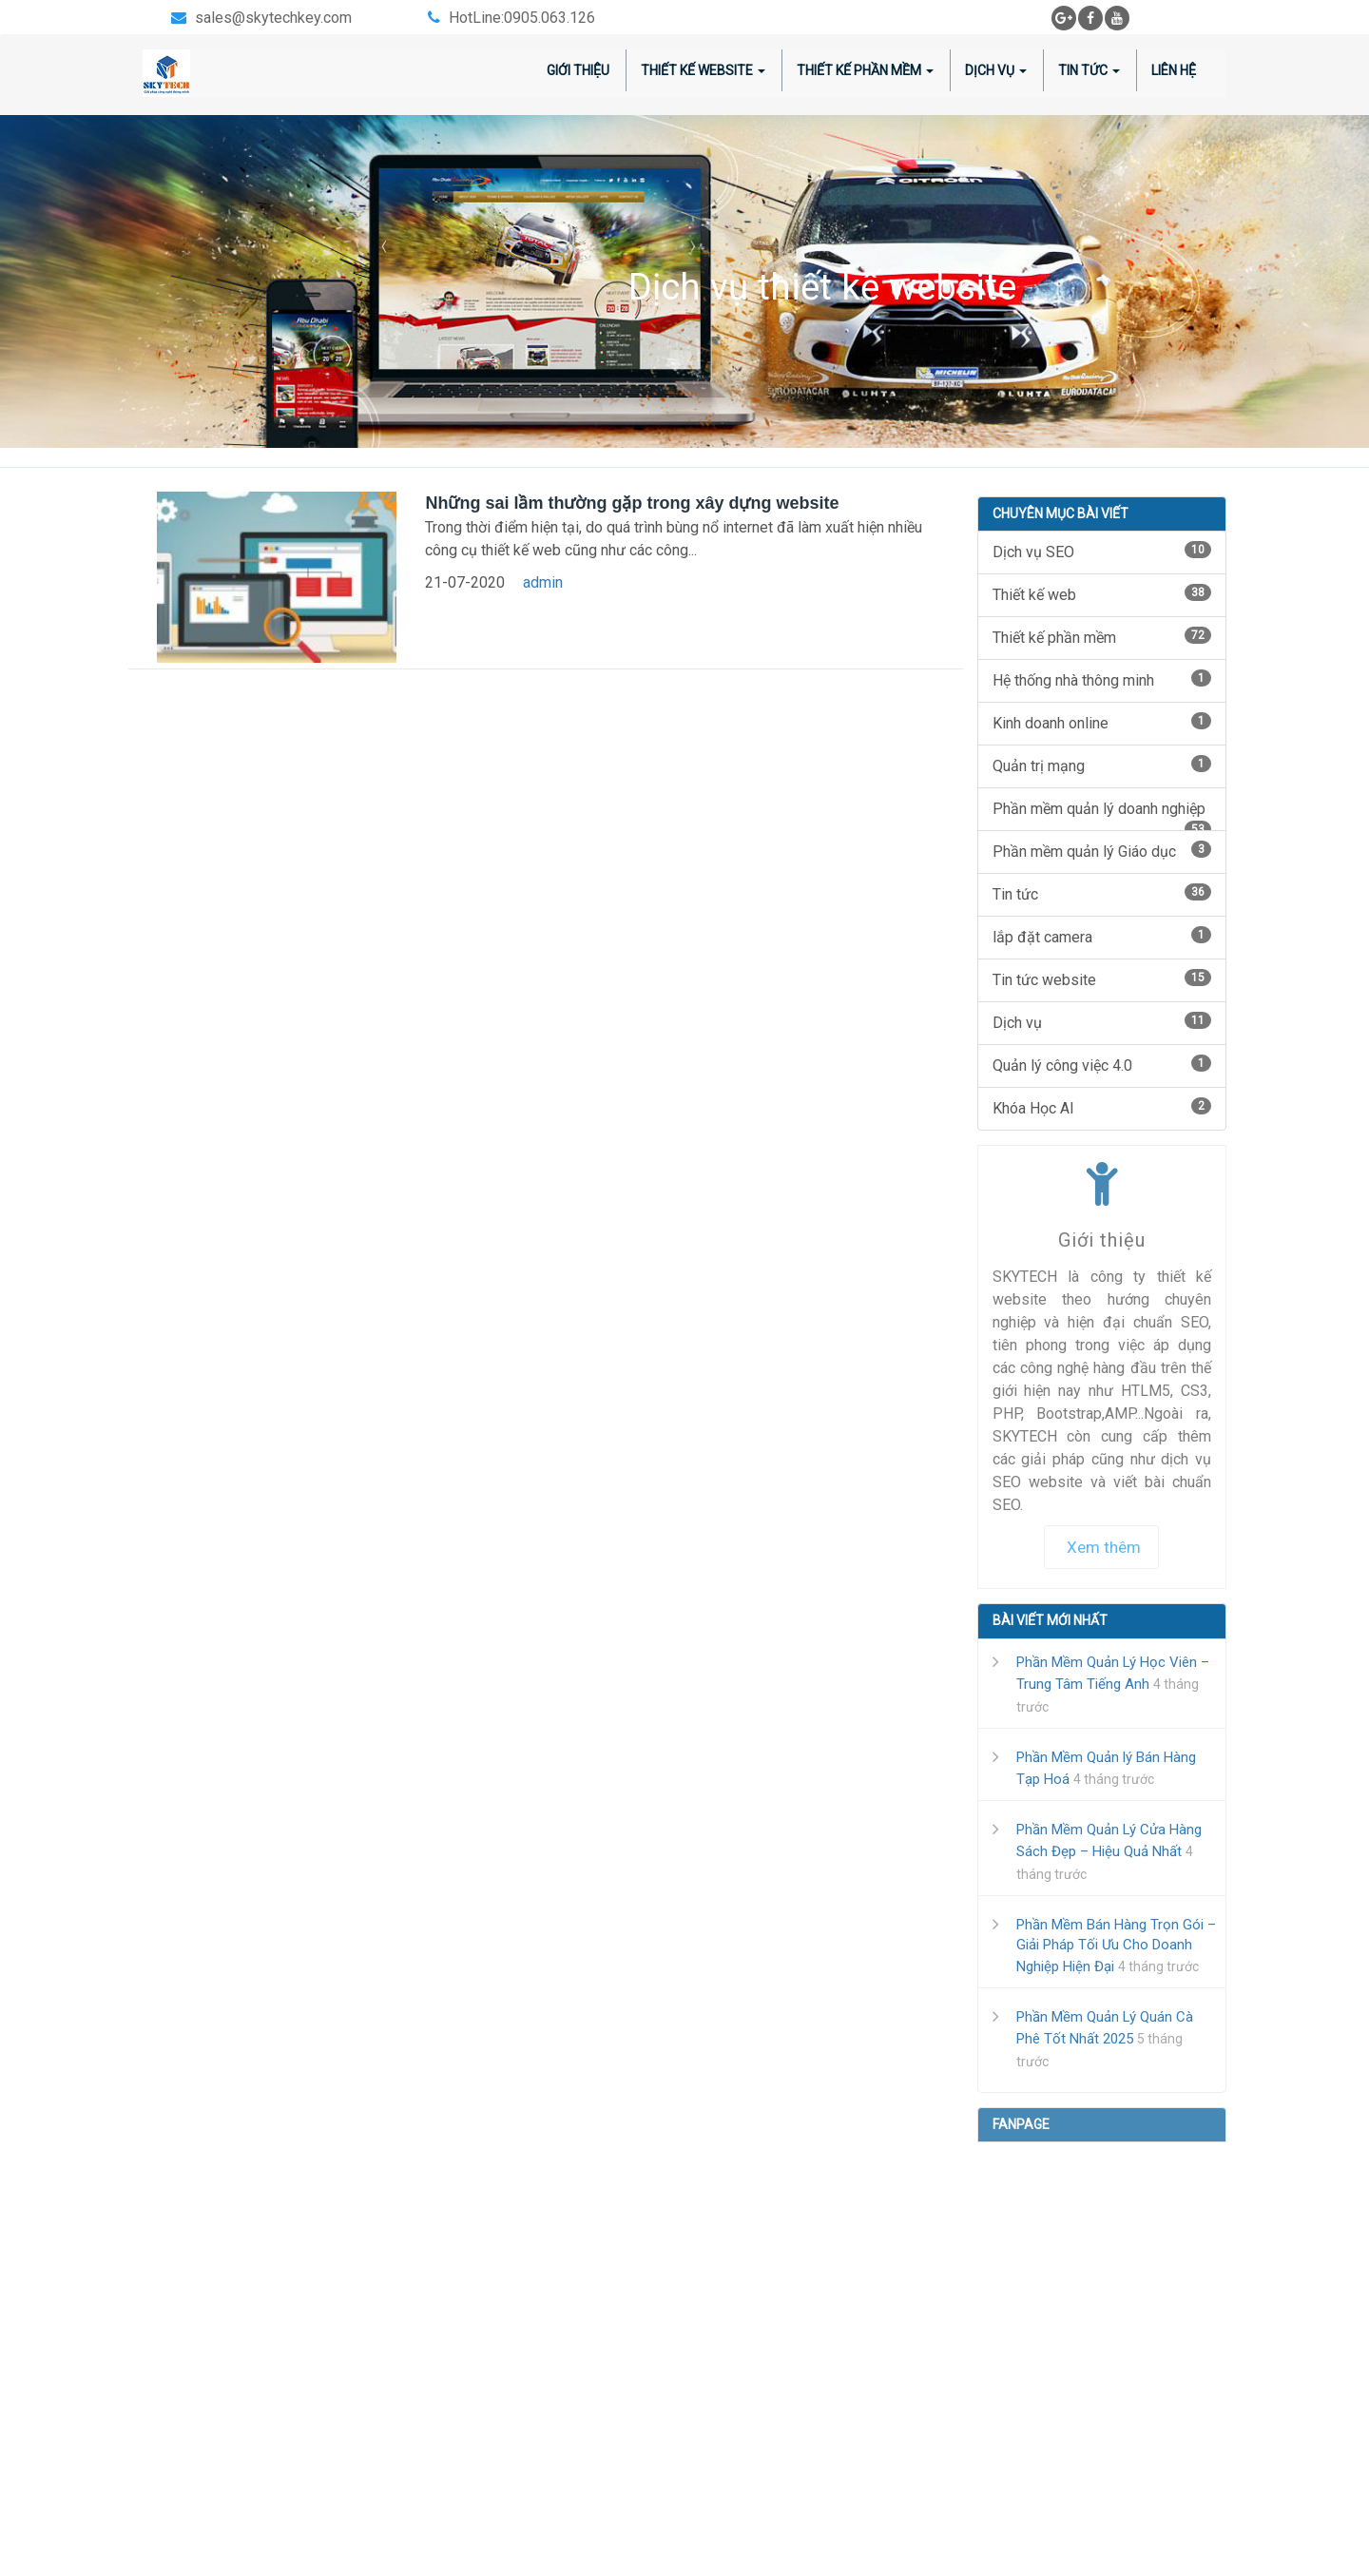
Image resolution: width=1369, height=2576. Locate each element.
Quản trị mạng (1102, 765)
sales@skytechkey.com (273, 18)
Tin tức (1089, 70)
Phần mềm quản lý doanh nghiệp (1102, 815)
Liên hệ (1173, 70)
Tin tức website (1102, 979)
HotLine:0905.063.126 (522, 18)
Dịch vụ (996, 70)
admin (543, 582)
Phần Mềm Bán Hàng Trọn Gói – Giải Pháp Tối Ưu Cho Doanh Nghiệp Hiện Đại (1116, 1945)
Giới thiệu (578, 70)
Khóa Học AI (1102, 1107)
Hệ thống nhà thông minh (1102, 679)
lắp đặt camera (1102, 936)
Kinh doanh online (1102, 722)
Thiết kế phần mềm (865, 70)
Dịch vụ (1102, 1022)
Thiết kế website (703, 70)
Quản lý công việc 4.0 (1102, 1065)
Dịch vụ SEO (1102, 551)
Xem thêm (1104, 1547)
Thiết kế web (1102, 594)
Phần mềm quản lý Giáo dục (1102, 851)
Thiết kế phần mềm (1102, 637)
